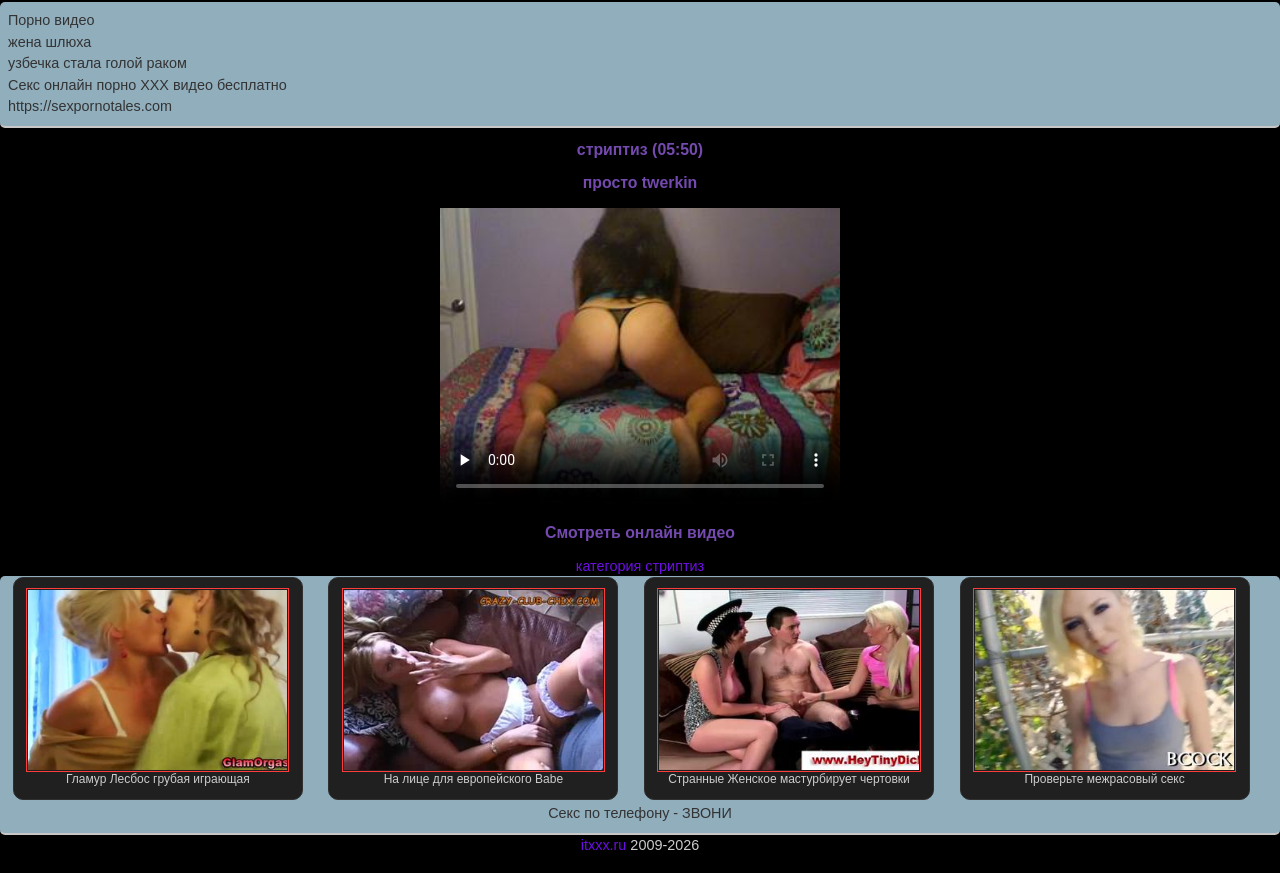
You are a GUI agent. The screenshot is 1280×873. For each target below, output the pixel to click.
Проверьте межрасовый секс (1104, 687)
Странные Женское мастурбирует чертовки (788, 687)
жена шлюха (49, 42)
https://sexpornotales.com (90, 106)
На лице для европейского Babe (473, 687)
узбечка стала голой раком (97, 63)
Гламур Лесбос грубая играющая (157, 687)
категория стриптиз (640, 566)
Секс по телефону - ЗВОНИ (640, 813)
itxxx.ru (604, 845)
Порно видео (51, 20)
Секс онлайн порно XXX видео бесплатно (147, 85)
